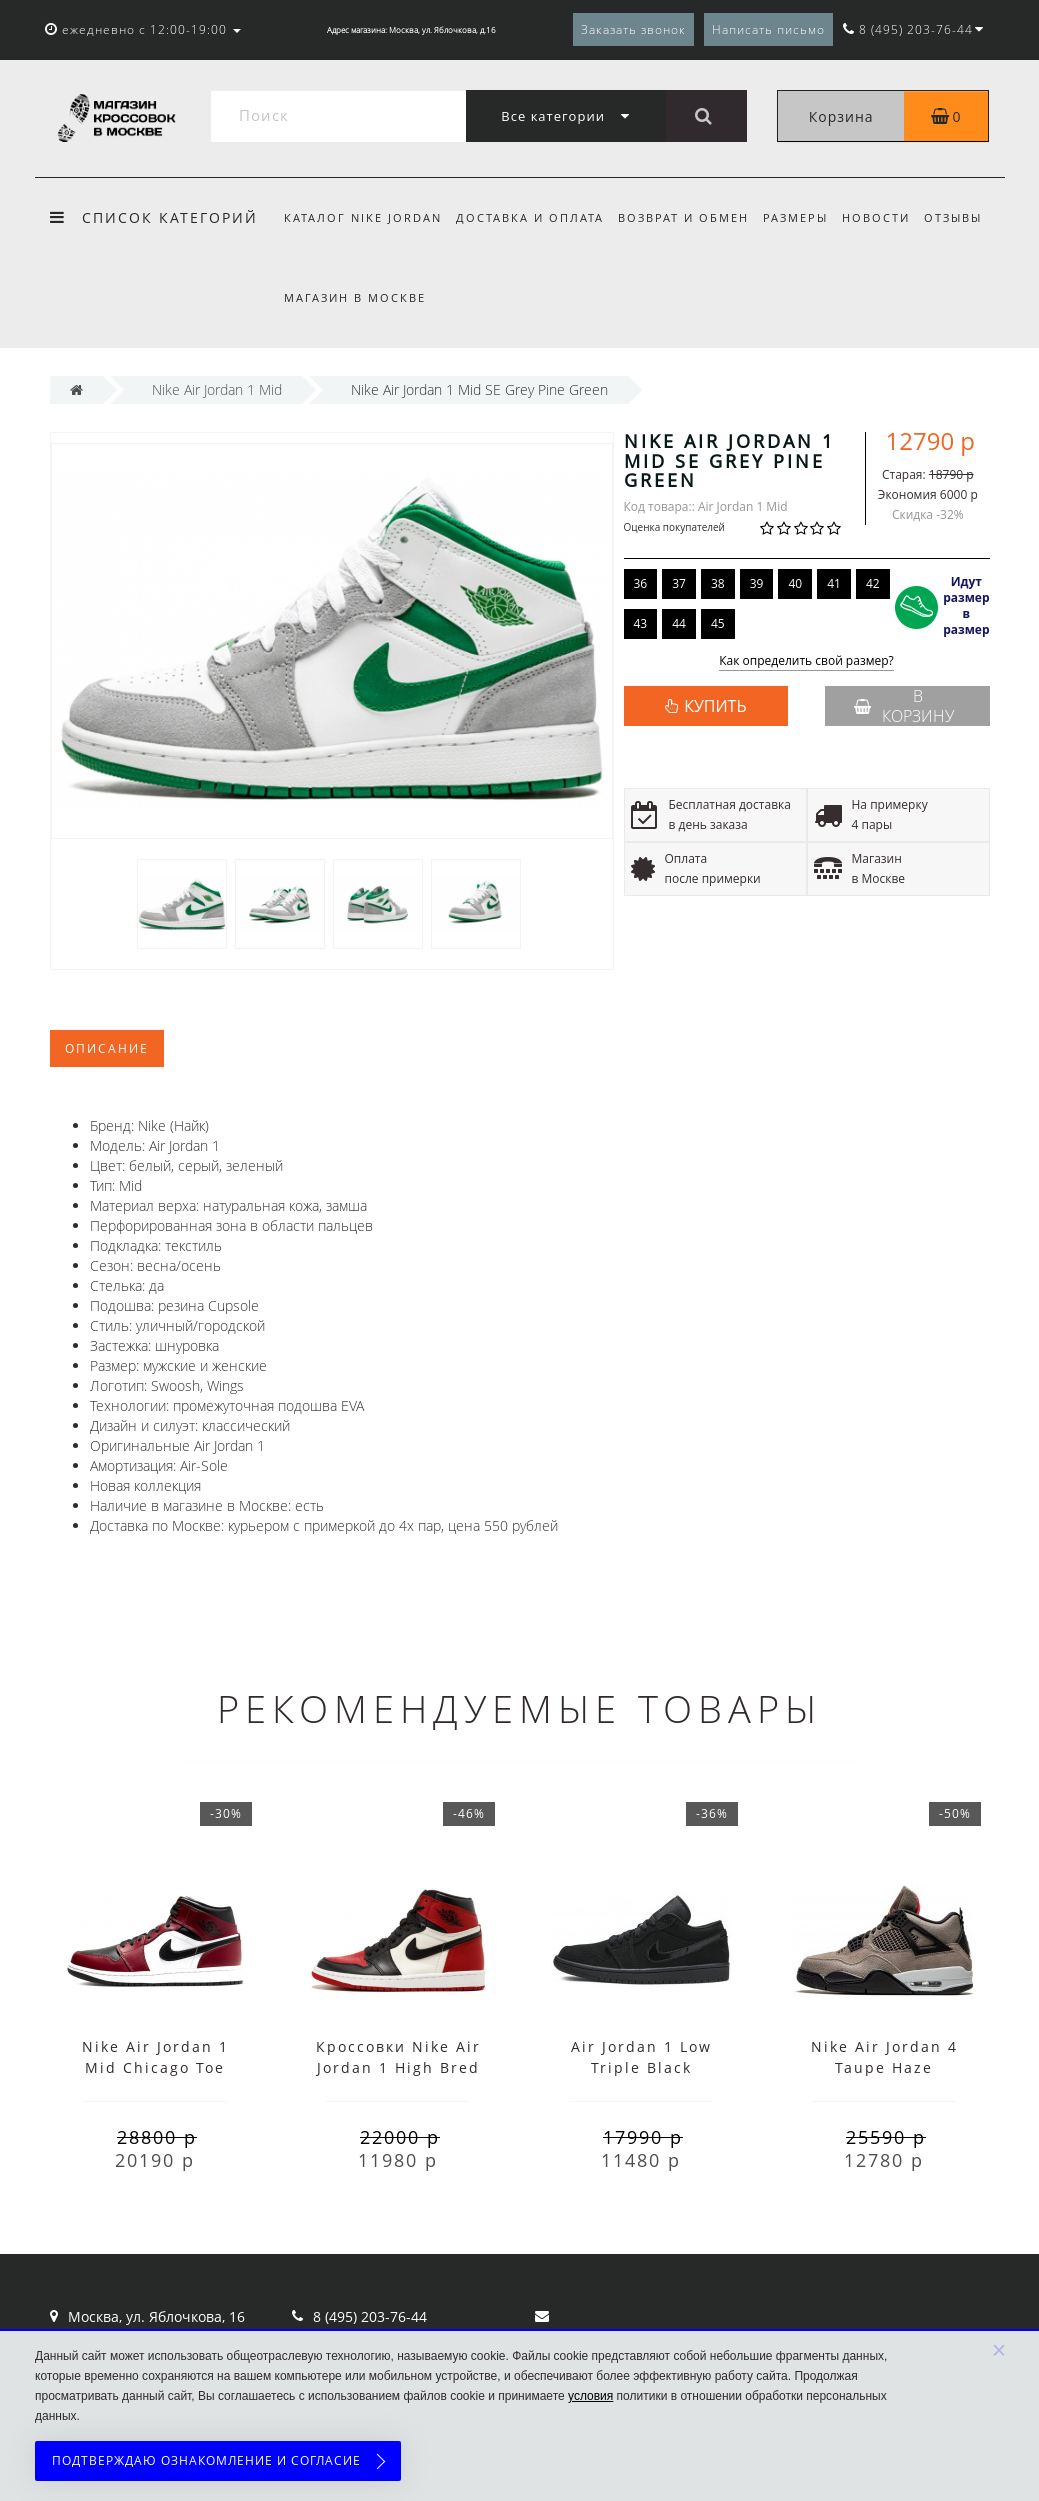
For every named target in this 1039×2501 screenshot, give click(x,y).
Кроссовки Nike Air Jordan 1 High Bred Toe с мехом (398, 2067)
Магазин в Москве (355, 297)
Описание (107, 1048)
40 (795, 583)
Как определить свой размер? (806, 661)
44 (679, 623)
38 (718, 583)
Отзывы (969, 217)
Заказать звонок (633, 29)
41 (834, 583)
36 (641, 583)
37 (679, 583)
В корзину (904, 706)
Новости (889, 217)
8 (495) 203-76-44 (370, 2316)
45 (718, 623)
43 (641, 623)
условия (590, 2396)
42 (873, 583)
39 (757, 583)
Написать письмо (768, 29)
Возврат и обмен (689, 217)
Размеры (804, 217)
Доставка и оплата (533, 217)
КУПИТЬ (715, 706)
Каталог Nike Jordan (363, 217)
